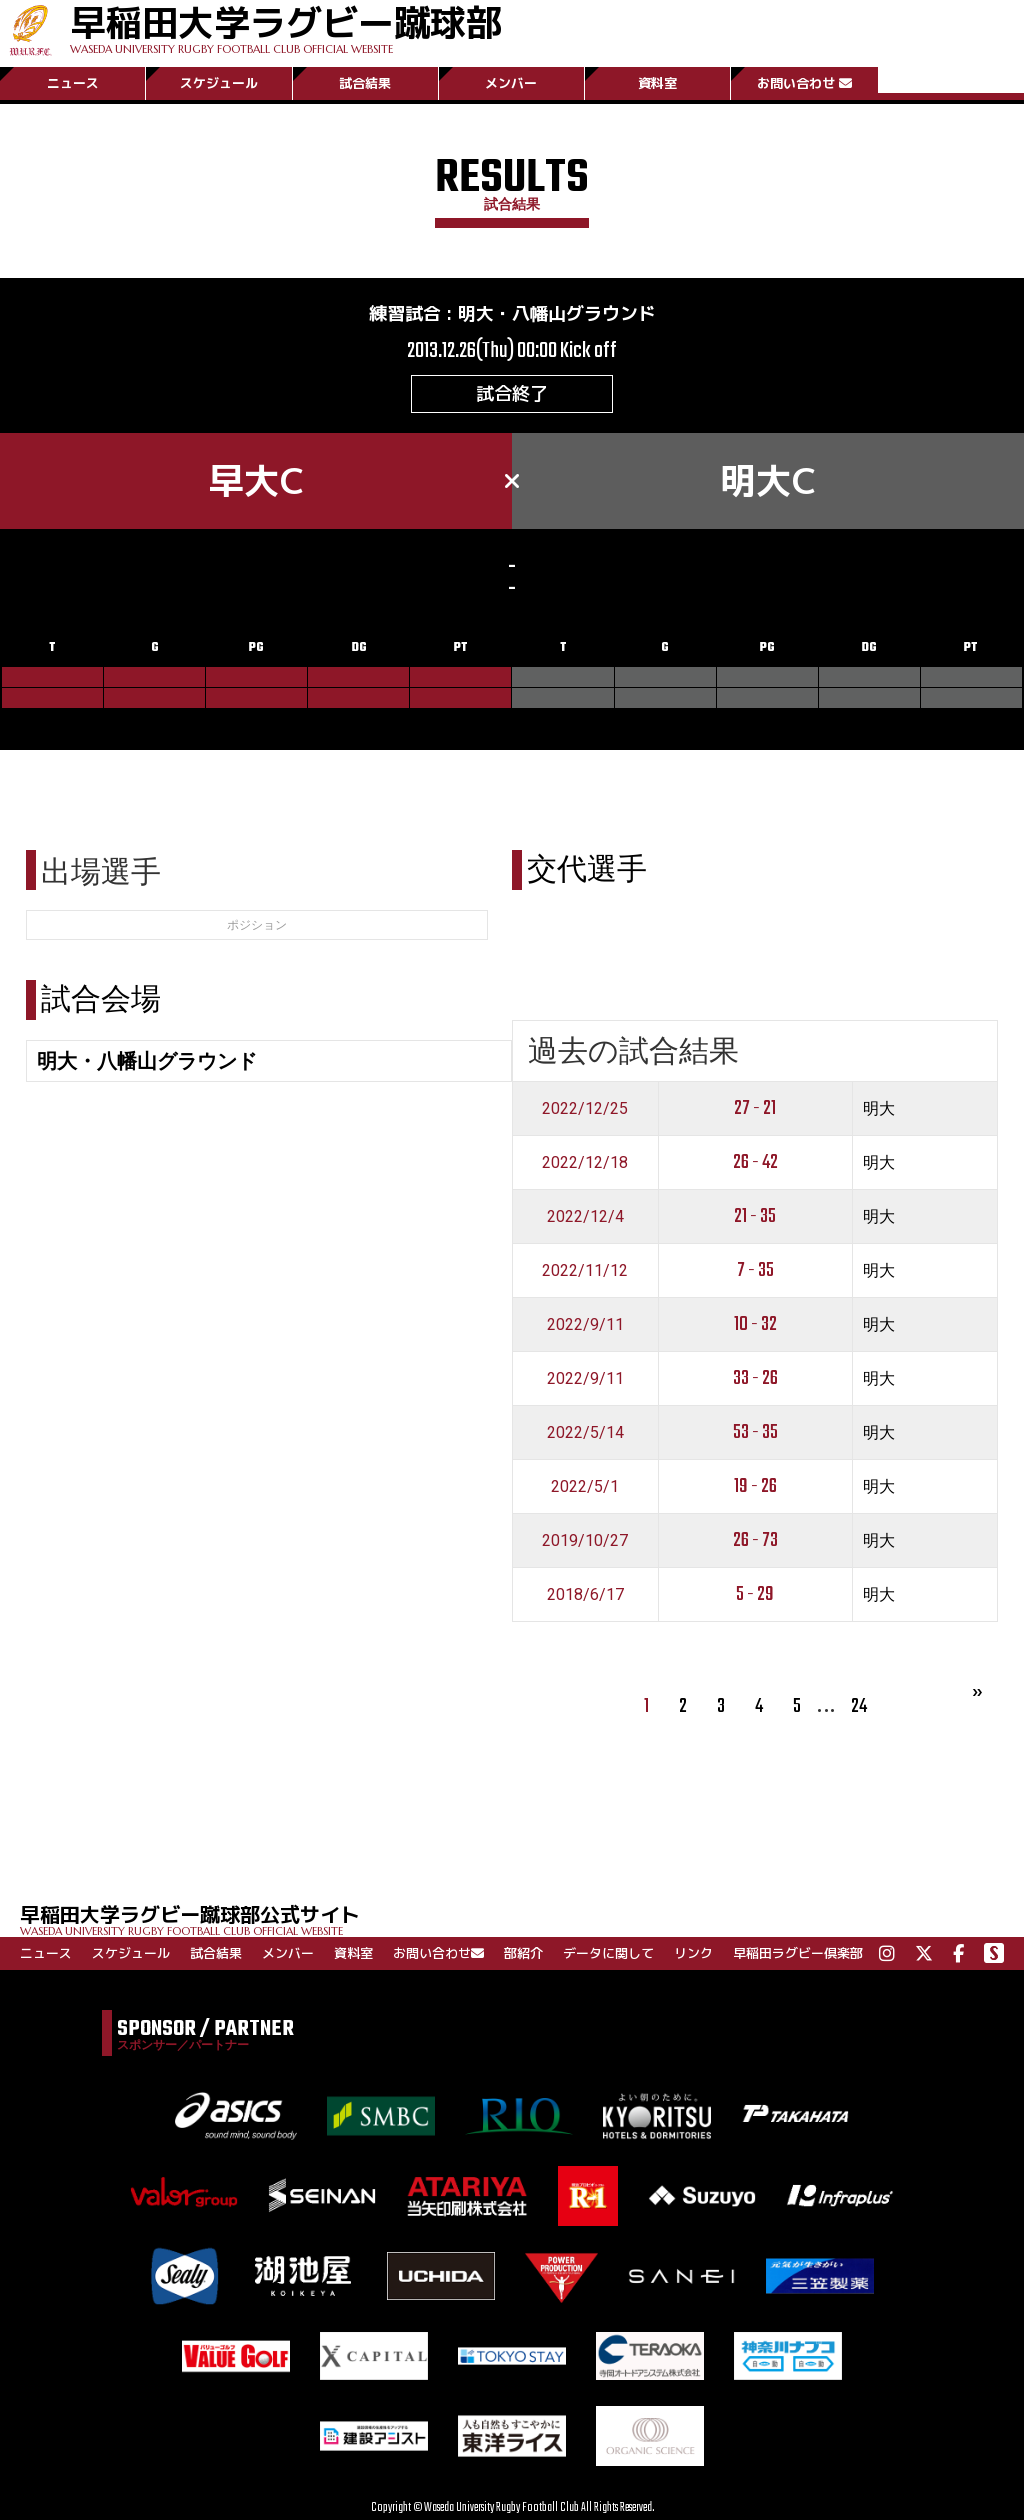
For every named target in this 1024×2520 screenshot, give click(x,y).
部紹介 (523, 1953)
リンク (693, 1953)
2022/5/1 (585, 1486)
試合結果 (365, 83)
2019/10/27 (585, 1540)
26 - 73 (755, 1540)
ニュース (73, 83)
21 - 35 (755, 1216)
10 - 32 (755, 1324)
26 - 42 (755, 1162)
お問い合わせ (804, 83)
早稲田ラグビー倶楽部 (798, 1953)
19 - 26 (755, 1486)
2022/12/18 (585, 1162)
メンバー (511, 83)
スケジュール (219, 83)
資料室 (657, 83)
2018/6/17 (585, 1594)
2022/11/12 (585, 1270)
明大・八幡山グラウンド (557, 313)
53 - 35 (755, 1432)
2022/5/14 (585, 1432)
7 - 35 (755, 1270)
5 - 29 (755, 1594)
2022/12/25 (585, 1108)
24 (859, 1706)
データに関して (608, 1953)
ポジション (257, 925)
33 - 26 (755, 1378)
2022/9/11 (585, 1324)
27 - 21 (755, 1108)
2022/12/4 (585, 1216)
